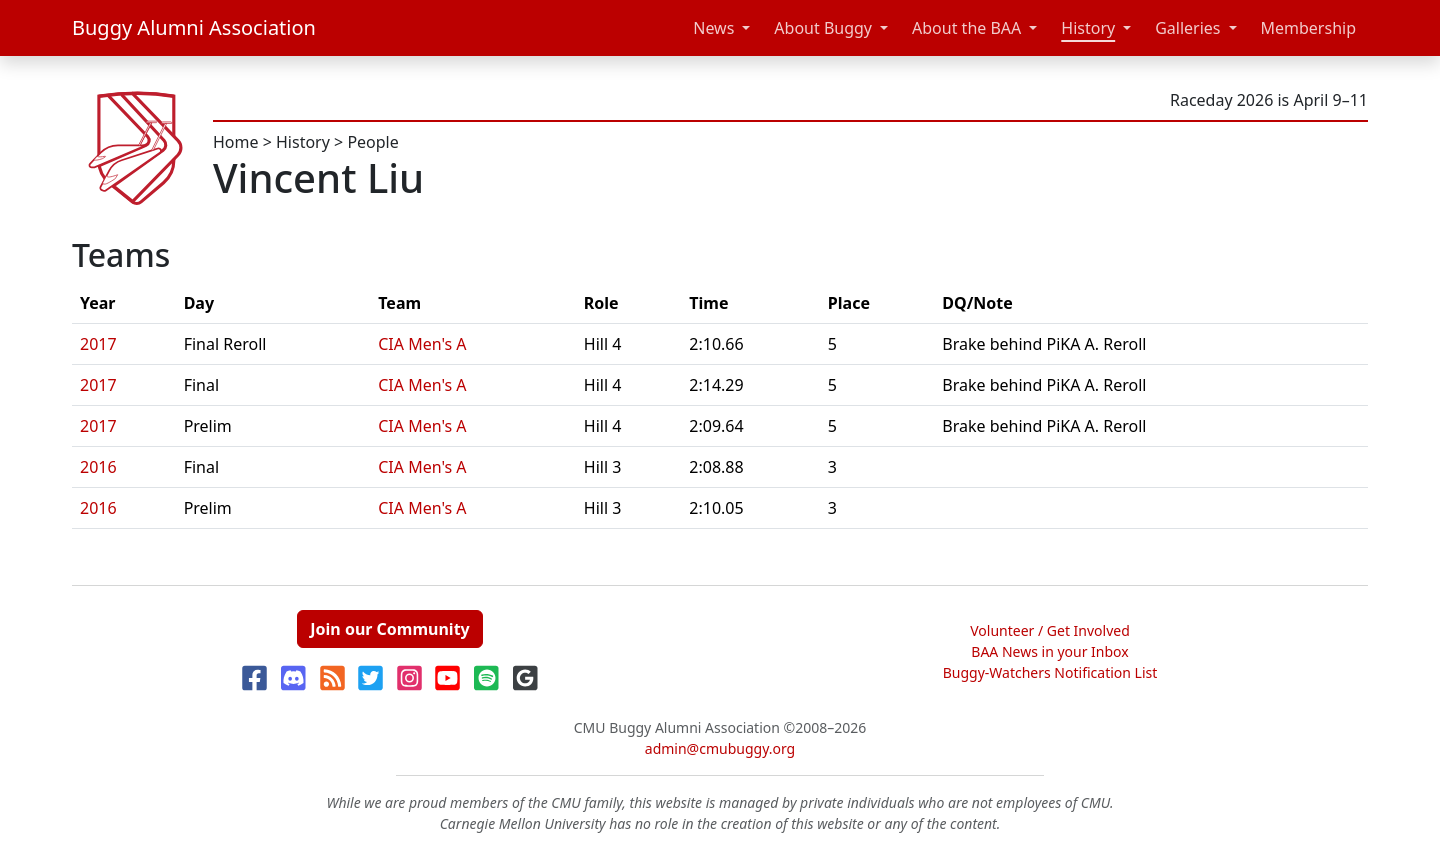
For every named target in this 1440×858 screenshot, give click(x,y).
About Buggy (823, 28)
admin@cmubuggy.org (720, 748)
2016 (98, 467)
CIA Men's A (422, 344)
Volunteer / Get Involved (1050, 630)
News (713, 28)
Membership (1309, 28)
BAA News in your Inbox (1049, 651)
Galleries (1187, 28)
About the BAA (966, 28)
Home (236, 142)
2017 (98, 344)
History (1088, 28)
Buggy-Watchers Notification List (1050, 672)
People (372, 142)
